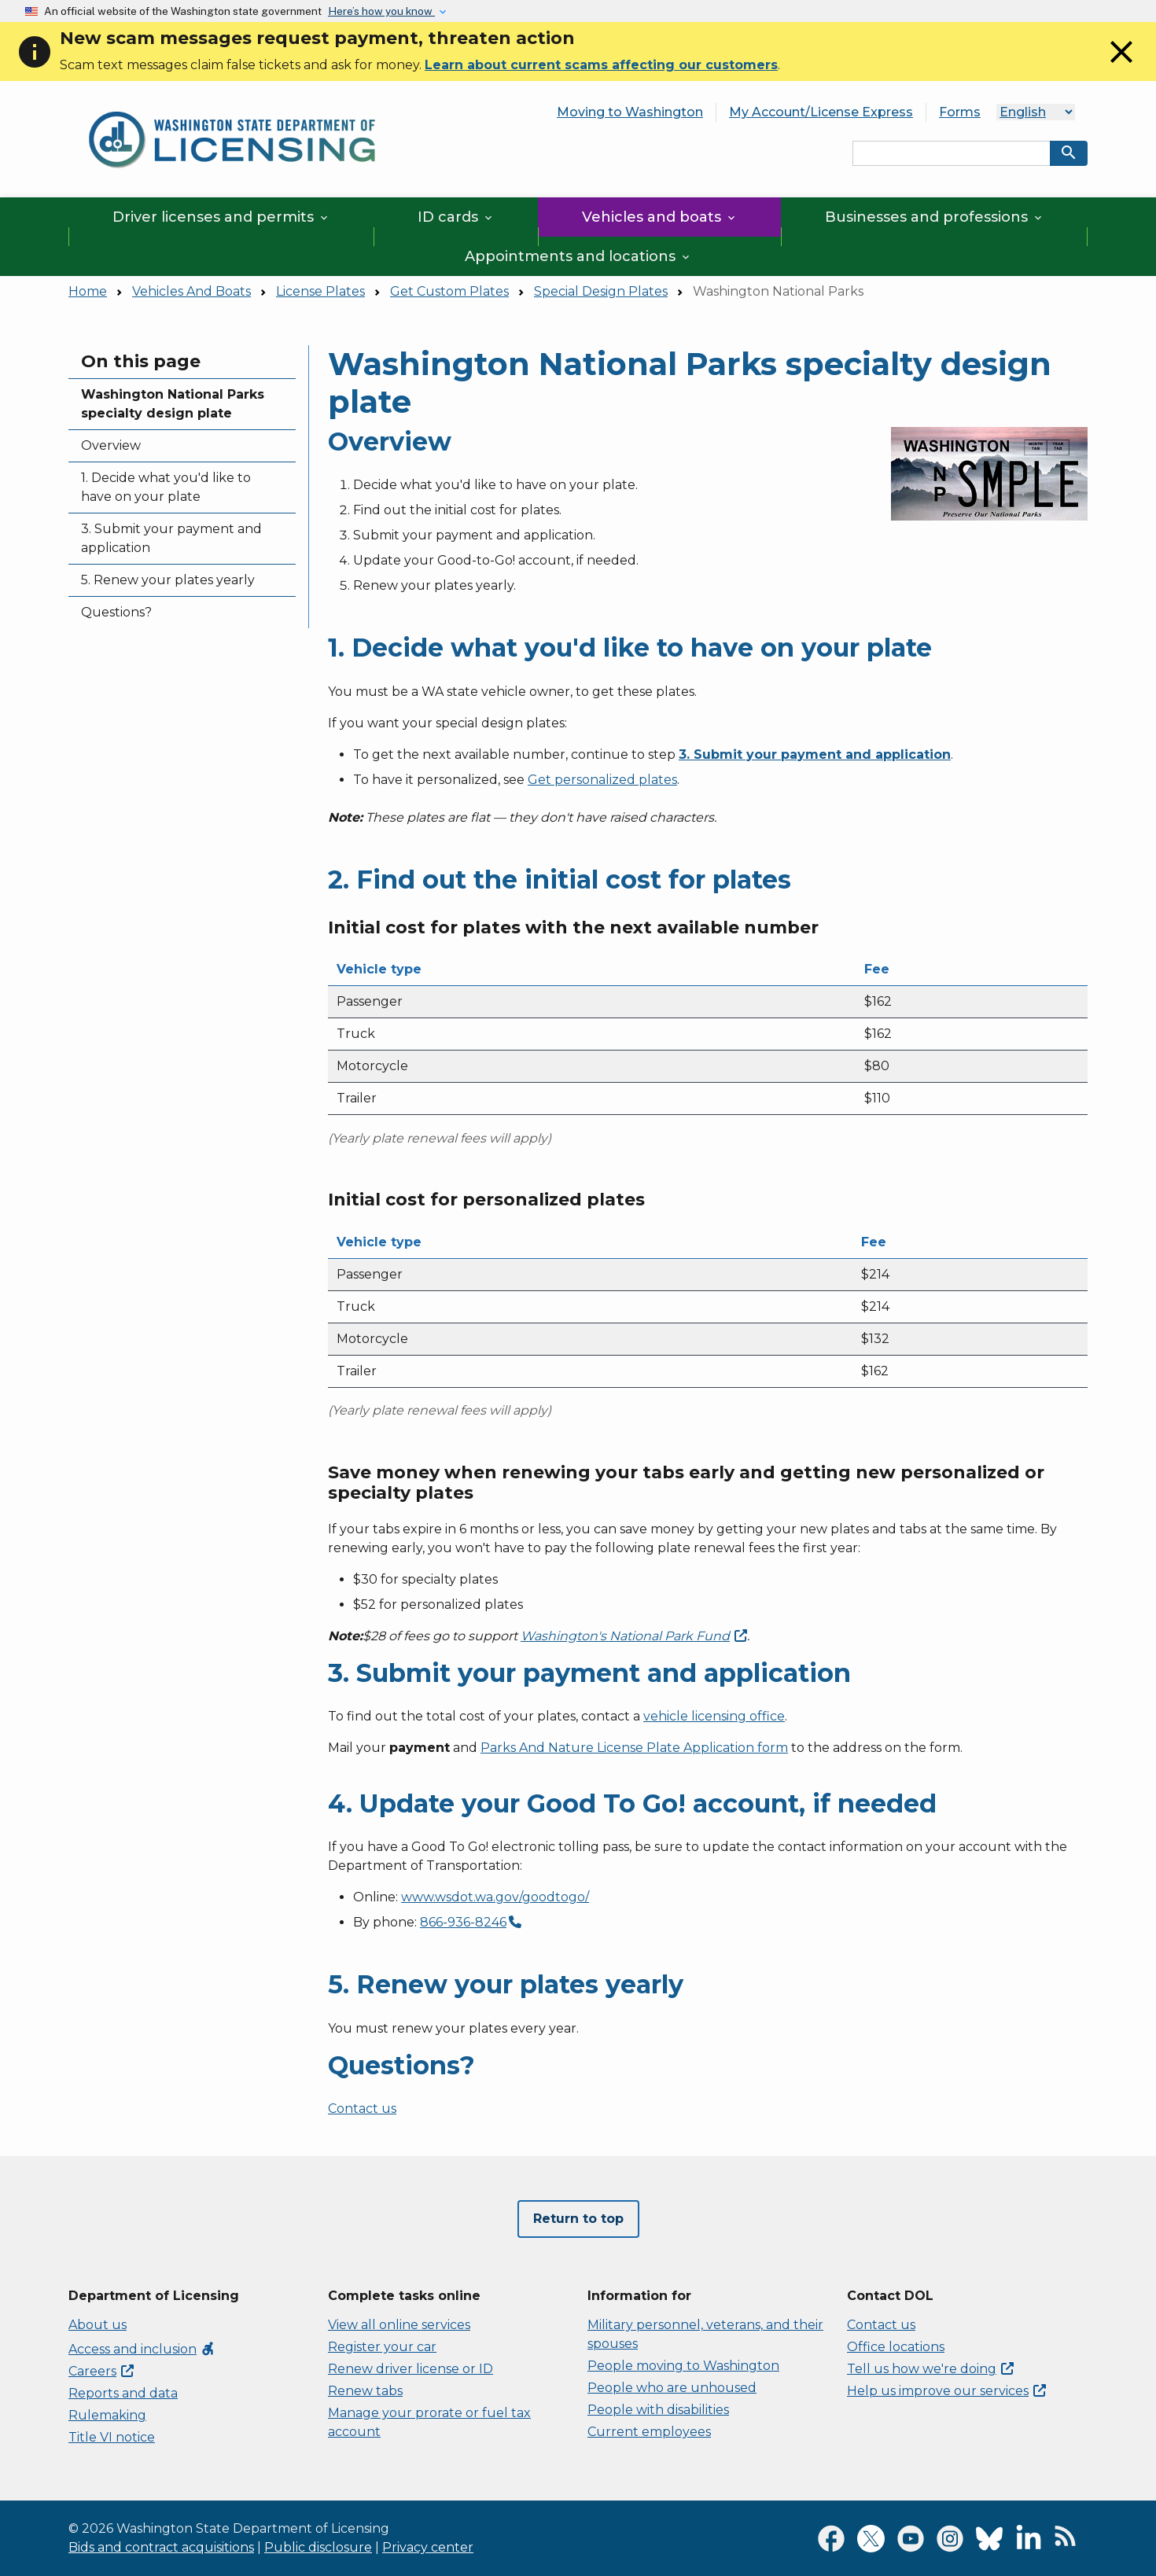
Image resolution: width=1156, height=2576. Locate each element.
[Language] (1035, 112)
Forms (960, 112)
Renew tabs (365, 2390)
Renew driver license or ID (410, 2368)
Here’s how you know (381, 11)
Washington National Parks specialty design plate (172, 404)
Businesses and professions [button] (934, 217)
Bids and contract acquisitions (161, 2547)
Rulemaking (107, 2415)
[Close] (1121, 66)
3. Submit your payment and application (171, 538)
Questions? (116, 612)
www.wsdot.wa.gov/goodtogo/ (495, 1897)
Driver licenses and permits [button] (221, 217)
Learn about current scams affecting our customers (601, 64)
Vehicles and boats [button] (660, 217)
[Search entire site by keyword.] (951, 153)
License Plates (320, 291)
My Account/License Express (821, 112)
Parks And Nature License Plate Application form (634, 1747)
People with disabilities (658, 2409)
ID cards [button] (456, 217)
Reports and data (123, 2393)
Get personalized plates (602, 779)
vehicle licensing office (714, 1716)
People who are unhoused (672, 2387)
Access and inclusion (141, 2349)
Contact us (362, 2108)
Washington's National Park (634, 1635)
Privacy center (427, 2547)
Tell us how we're (930, 2368)
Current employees (649, 2431)
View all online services (399, 2324)
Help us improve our (946, 2390)
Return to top (578, 2218)
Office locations (895, 2346)
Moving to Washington (630, 112)
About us (97, 2324)
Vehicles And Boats (191, 291)
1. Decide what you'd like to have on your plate (166, 487)
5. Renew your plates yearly (168, 579)
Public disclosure (318, 2547)
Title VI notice (111, 2437)
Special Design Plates (601, 291)
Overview (111, 445)
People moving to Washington (683, 2365)
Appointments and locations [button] (578, 256)
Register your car (382, 2346)
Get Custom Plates (449, 291)
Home (87, 291)
